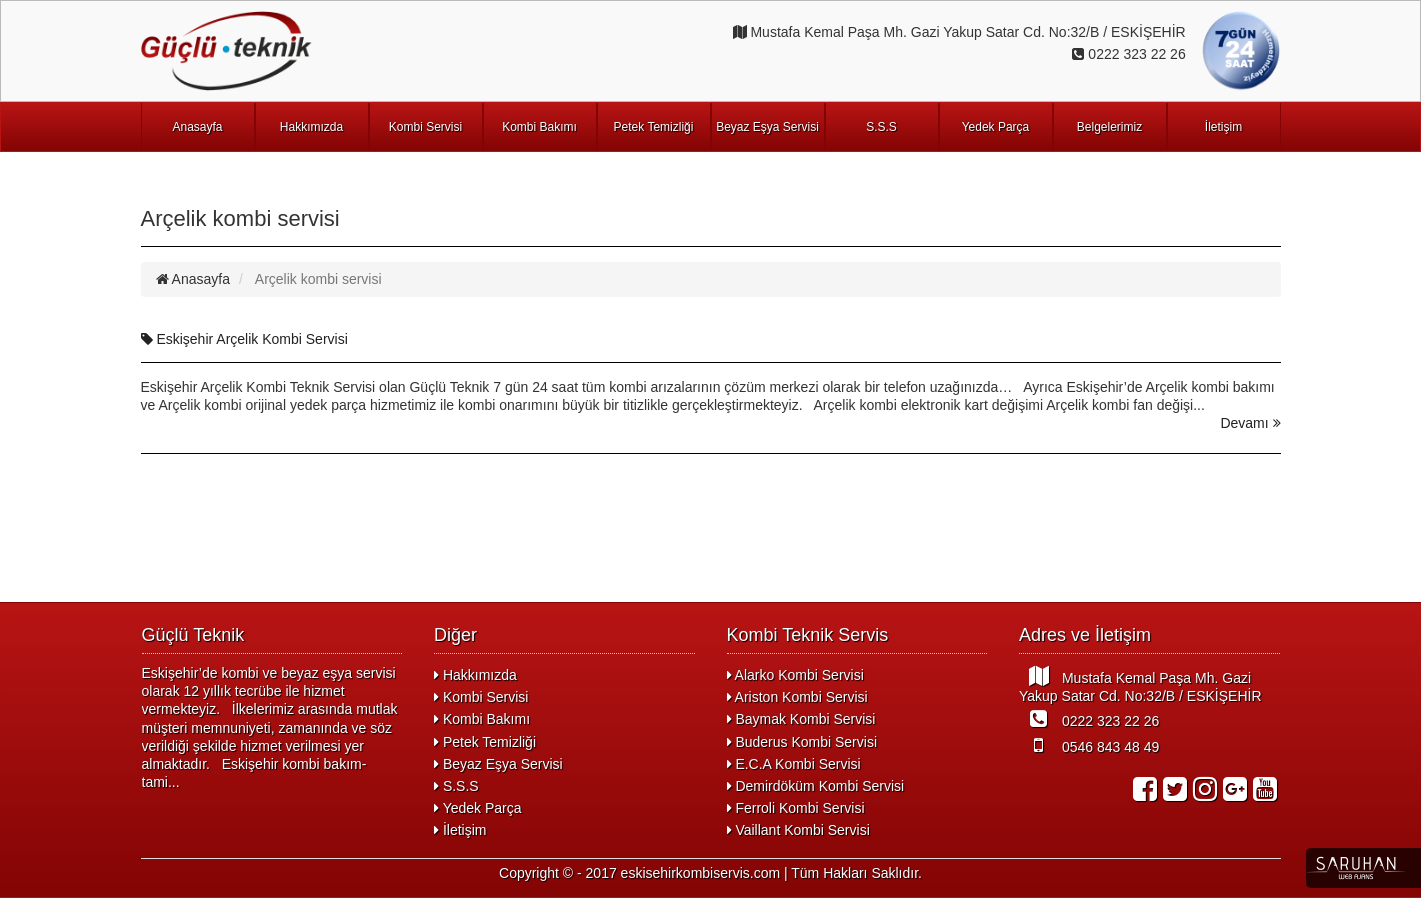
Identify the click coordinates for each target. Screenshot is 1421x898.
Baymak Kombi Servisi (801, 719)
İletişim (1223, 127)
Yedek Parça (996, 127)
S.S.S (881, 127)
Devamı (1250, 423)
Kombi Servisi (425, 127)
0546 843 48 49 (1089, 745)
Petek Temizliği (654, 127)
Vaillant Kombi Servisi (798, 830)
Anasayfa (197, 127)
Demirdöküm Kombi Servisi (816, 786)
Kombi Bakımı (539, 127)
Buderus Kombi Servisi (802, 742)
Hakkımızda (311, 127)
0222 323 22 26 (1089, 719)
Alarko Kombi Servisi (795, 675)
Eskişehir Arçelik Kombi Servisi (244, 339)
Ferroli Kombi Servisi (796, 808)
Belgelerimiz (1109, 127)
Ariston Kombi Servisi (797, 697)
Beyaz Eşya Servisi (767, 127)
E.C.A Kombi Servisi (794, 764)
